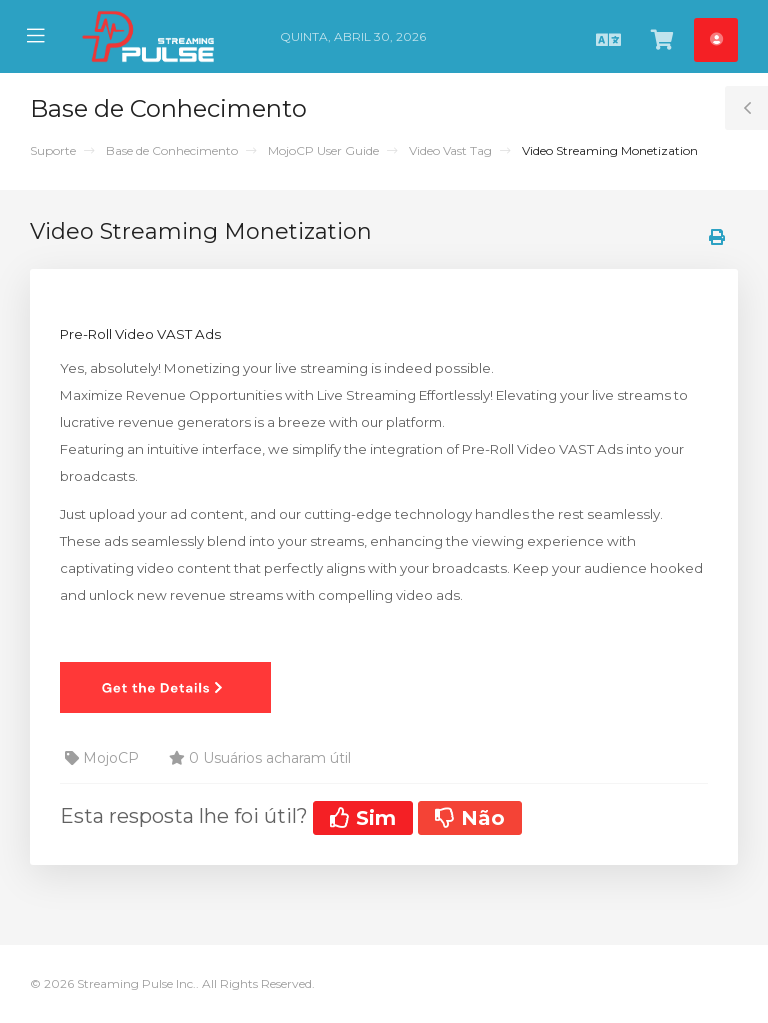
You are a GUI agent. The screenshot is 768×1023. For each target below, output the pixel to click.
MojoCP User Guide (323, 150)
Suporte (53, 150)
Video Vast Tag (450, 150)
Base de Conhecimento (172, 150)
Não (470, 818)
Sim (363, 818)
